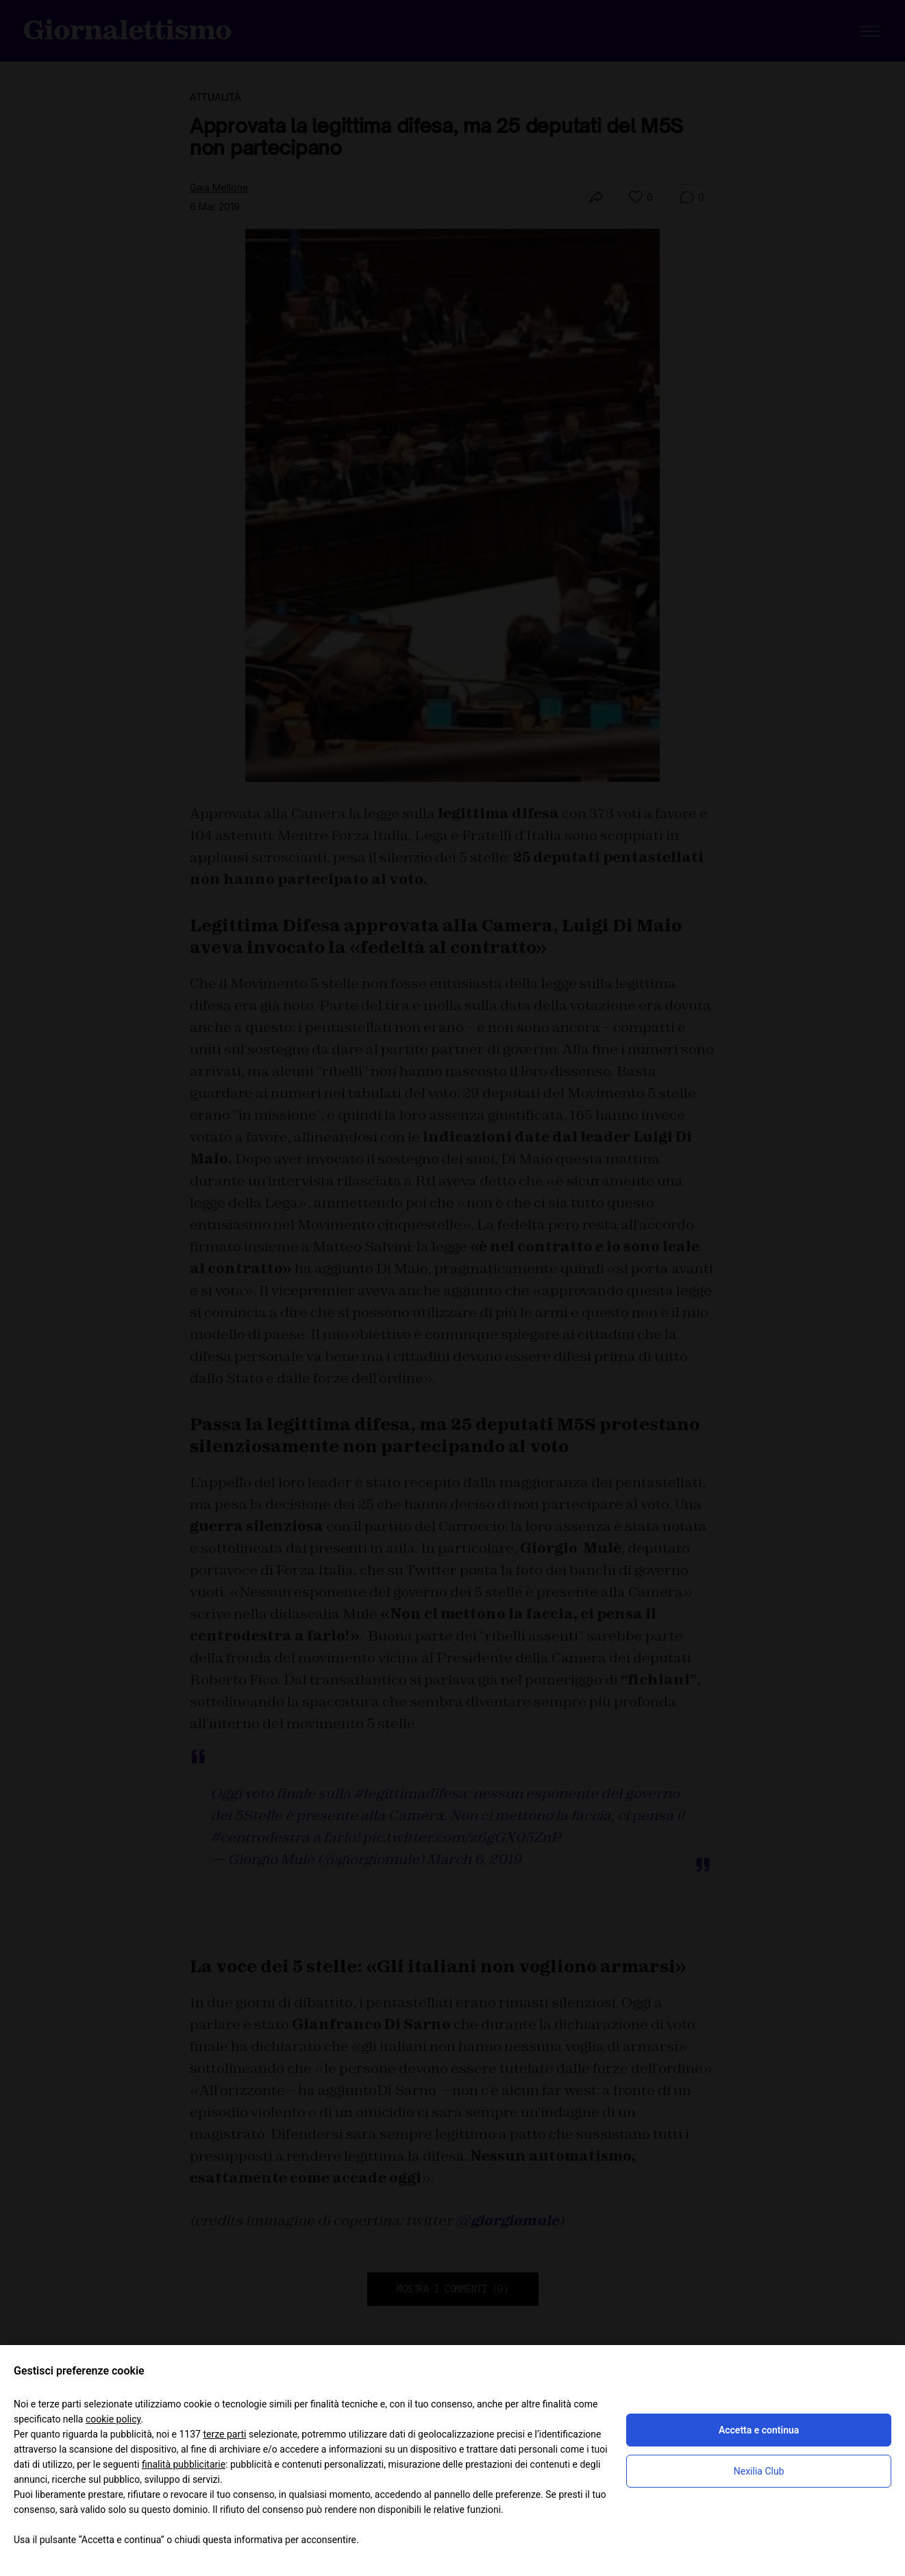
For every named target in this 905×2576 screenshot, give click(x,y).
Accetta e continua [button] (759, 2430)
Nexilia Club (759, 2471)
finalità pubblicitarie (183, 2464)
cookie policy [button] (113, 2419)
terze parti (224, 2434)
